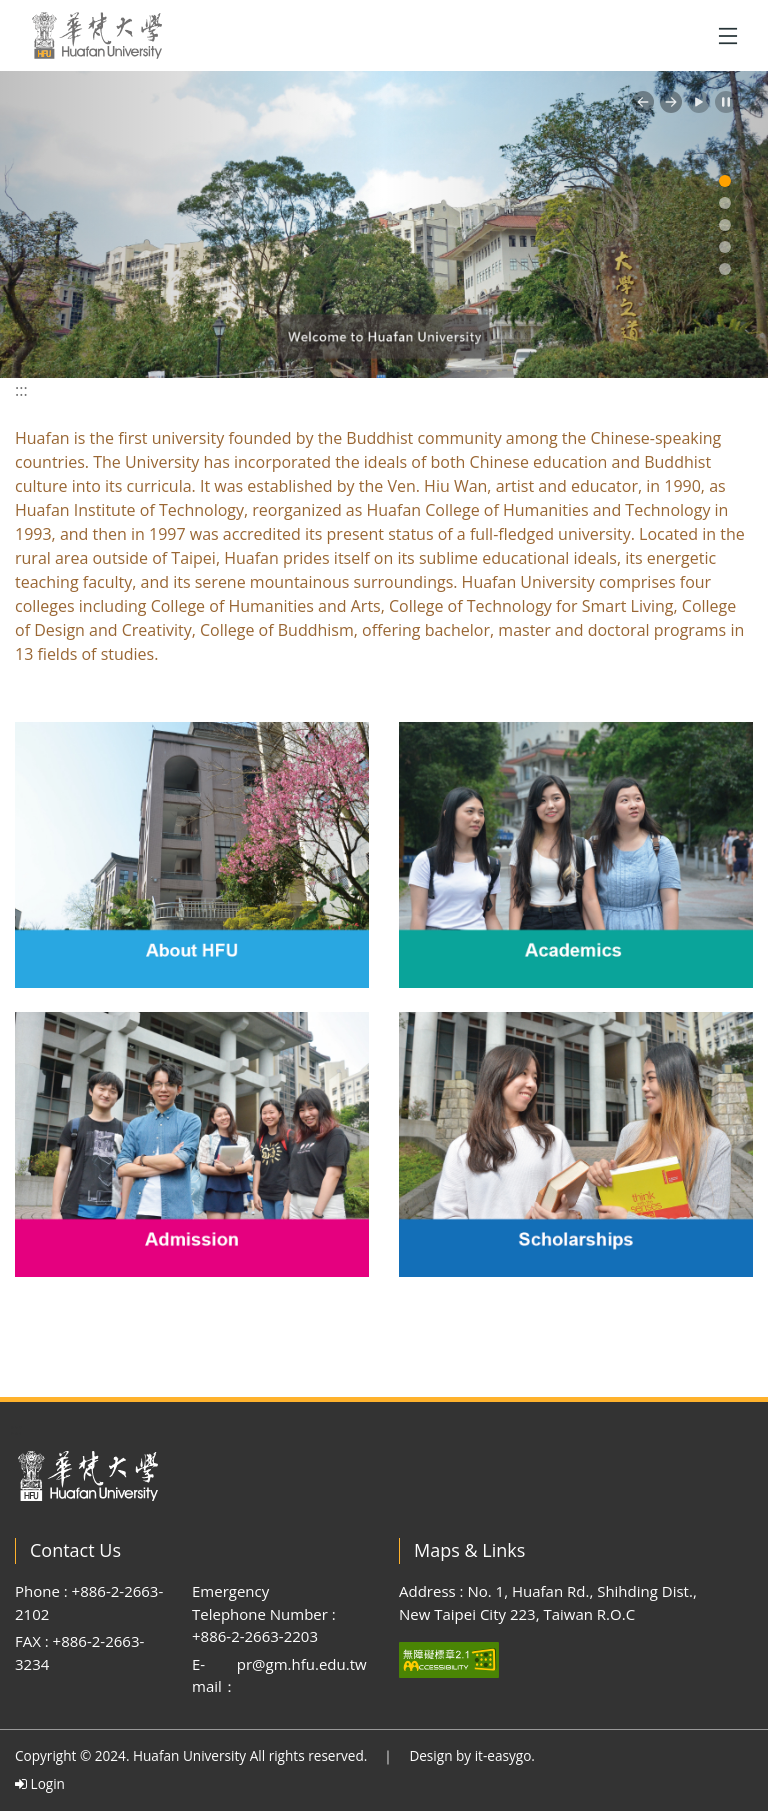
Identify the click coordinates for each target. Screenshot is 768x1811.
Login (40, 1783)
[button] (643, 102)
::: (21, 390)
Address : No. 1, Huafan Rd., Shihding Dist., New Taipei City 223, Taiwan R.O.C (548, 1602)
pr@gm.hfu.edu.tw (302, 1664)
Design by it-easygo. (472, 1755)
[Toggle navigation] (728, 36)
